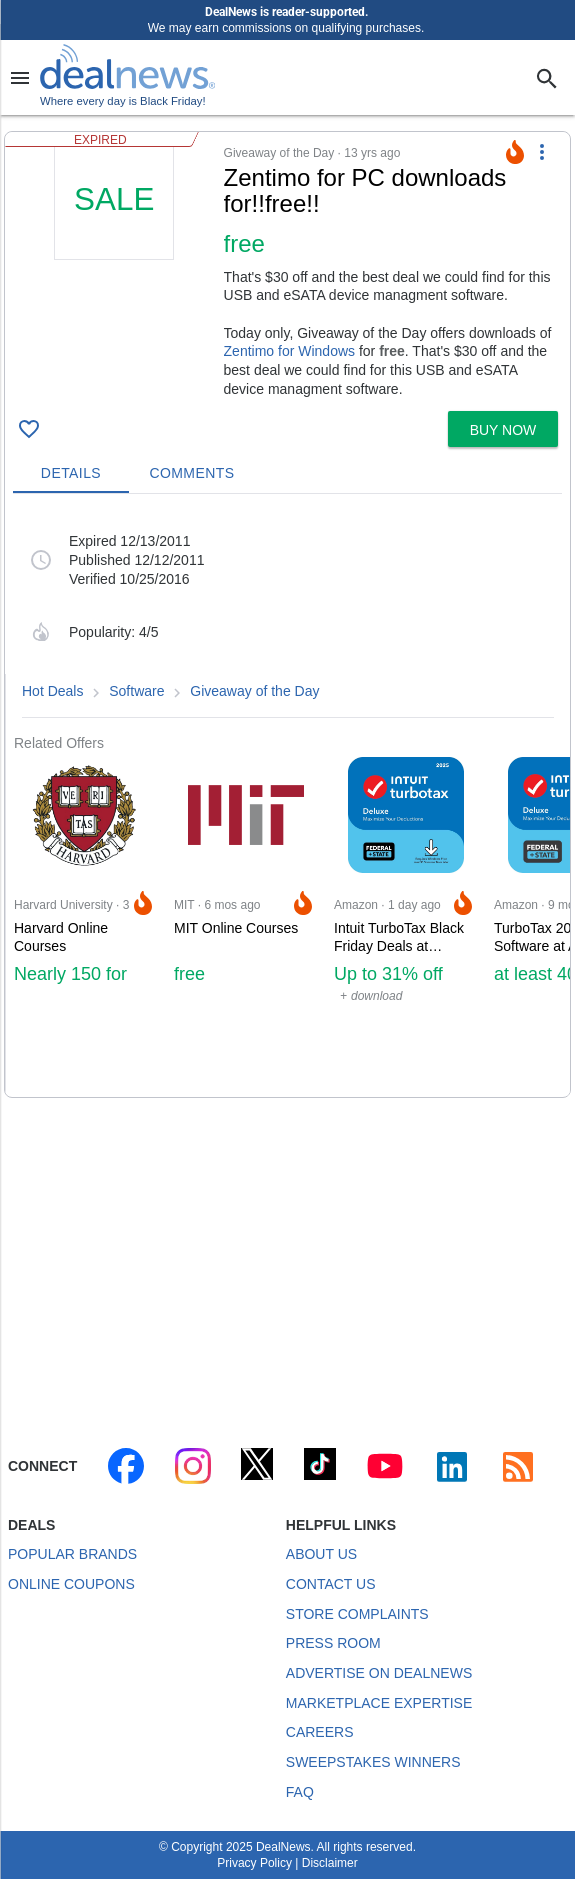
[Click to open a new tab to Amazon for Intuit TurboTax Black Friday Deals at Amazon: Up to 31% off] (406, 924)
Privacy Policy (254, 1863)
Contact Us (331, 1584)
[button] (287, 267)
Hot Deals (52, 691)
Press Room (333, 1643)
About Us (321, 1554)
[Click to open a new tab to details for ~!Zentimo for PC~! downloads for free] (114, 271)
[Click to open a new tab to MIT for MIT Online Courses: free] (246, 924)
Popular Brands (72, 1554)
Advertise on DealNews (379, 1673)
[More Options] (542, 152)
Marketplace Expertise (379, 1703)
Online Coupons (71, 1584)
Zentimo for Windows (289, 351)
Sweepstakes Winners (373, 1762)
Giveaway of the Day (254, 691)
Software (136, 691)
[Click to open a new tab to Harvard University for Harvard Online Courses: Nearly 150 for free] (86, 924)
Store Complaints (357, 1614)
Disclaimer (330, 1863)
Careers (320, 1732)
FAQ (300, 1792)
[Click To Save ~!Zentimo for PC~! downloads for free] (29, 429)
